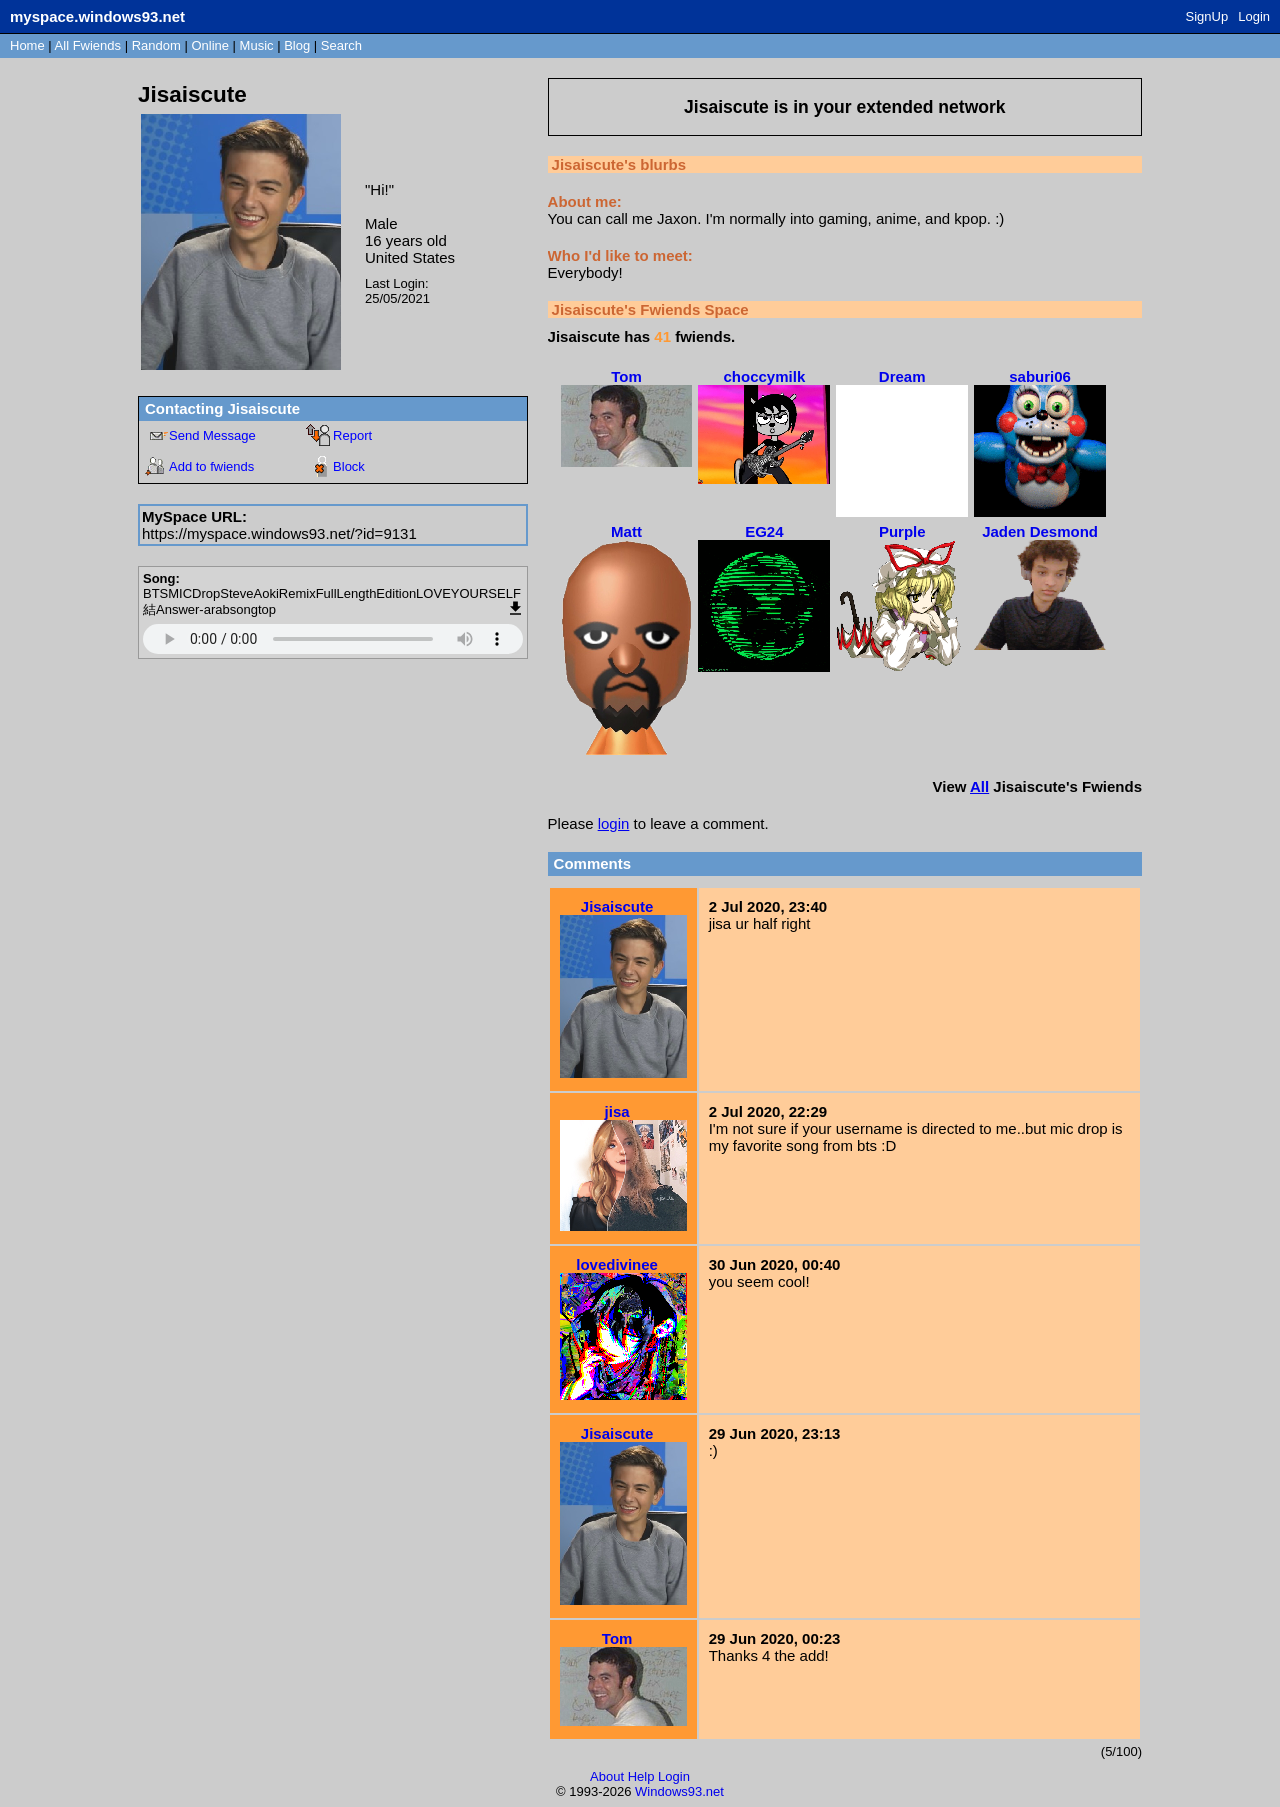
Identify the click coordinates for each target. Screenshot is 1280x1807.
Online (210, 45)
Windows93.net (679, 1791)
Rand (156, 45)
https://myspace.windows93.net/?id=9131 (279, 533)
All (88, 45)
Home (27, 45)
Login (1254, 16)
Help (641, 1776)
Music (257, 45)
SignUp (1207, 16)
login (614, 823)
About (607, 1776)
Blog (297, 45)
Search (341, 45)
